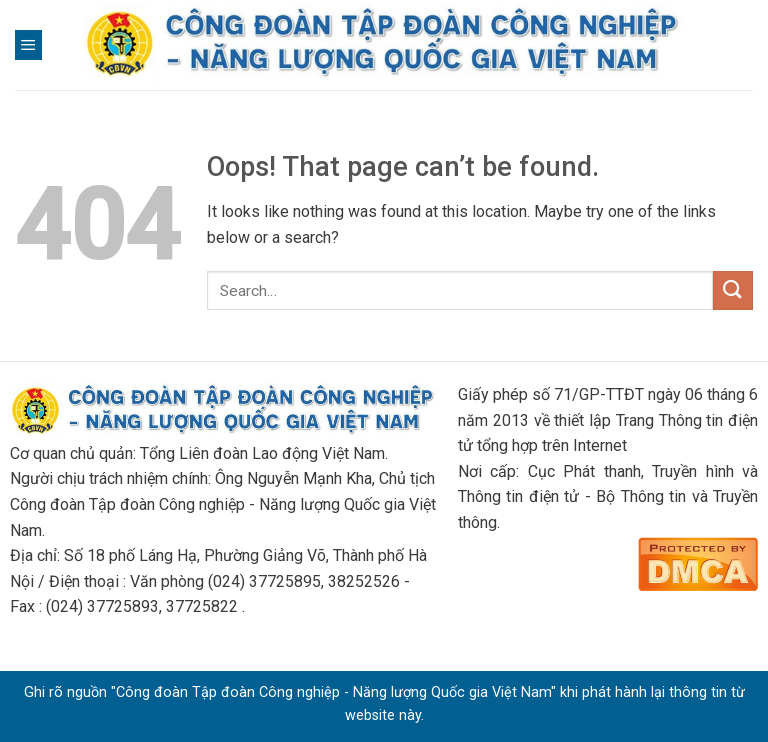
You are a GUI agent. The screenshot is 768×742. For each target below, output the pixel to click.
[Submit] (733, 290)
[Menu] (28, 45)
